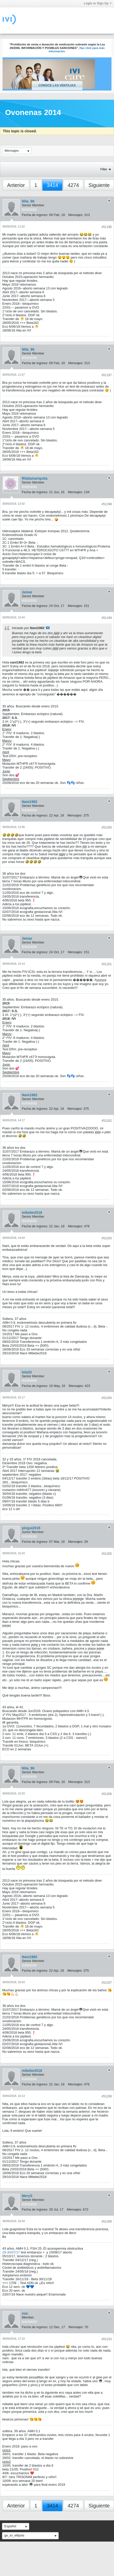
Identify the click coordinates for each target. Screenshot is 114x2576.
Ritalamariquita (34, 478)
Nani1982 (29, 802)
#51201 (107, 964)
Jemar (27, 592)
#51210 (107, 2339)
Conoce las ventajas (56, 85)
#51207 (107, 1982)
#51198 (107, 504)
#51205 (107, 1553)
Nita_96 (28, 201)
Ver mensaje (48, 628)
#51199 (107, 618)
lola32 (27, 1372)
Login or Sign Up (97, 3)
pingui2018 (31, 1528)
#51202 (107, 1121)
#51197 (107, 375)
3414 (52, 185)
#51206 (107, 1794)
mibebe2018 (32, 1212)
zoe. (25, 2313)
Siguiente (99, 185)
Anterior (16, 185)
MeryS (27, 2196)
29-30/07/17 (11, 2252)
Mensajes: (75, 215)
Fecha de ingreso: (35, 215)
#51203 (107, 1238)
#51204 (107, 1398)
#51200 (107, 827)
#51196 (107, 227)
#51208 (107, 2096)
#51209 (107, 2221)
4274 (73, 185)
